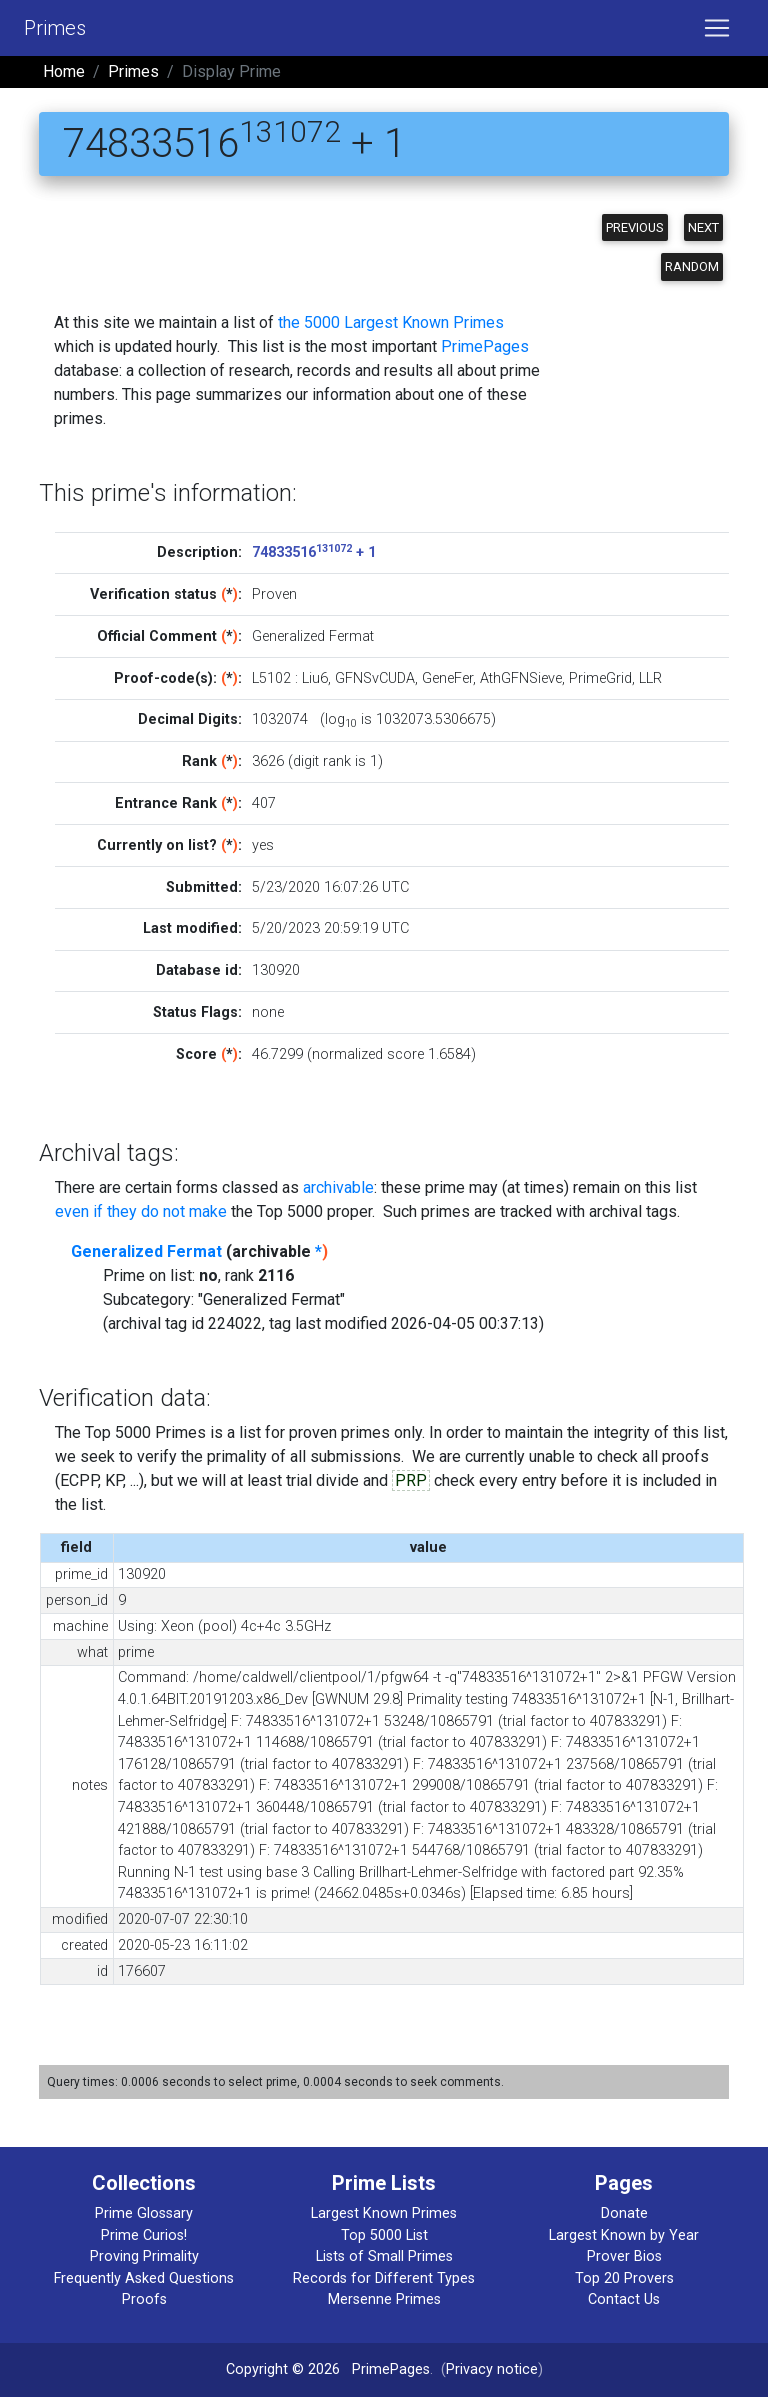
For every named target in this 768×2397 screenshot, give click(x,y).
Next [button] (703, 227)
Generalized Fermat (146, 1251)
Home (64, 71)
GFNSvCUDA (375, 678)
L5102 (271, 678)
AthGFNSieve (521, 678)
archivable (338, 1187)
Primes (55, 28)
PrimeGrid (600, 678)
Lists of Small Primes (384, 2256)
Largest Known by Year (624, 2235)
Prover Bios (624, 2256)
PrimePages (485, 346)
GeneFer (447, 678)
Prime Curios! (144, 2235)
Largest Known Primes (384, 2213)
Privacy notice (492, 2369)
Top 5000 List (384, 2235)
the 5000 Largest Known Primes (391, 322)
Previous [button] (635, 227)
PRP (411, 1480)
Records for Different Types (384, 2278)
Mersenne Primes (384, 2299)
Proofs (144, 2299)
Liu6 (315, 678)
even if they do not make (141, 1211)
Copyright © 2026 (283, 2369)
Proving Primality (144, 2256)
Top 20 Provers (624, 2278)
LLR (650, 678)
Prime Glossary (144, 2213)
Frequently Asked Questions (144, 2278)
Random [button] (692, 266)
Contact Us (624, 2299)
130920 (276, 970)
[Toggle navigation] (717, 28)
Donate (624, 2213)
